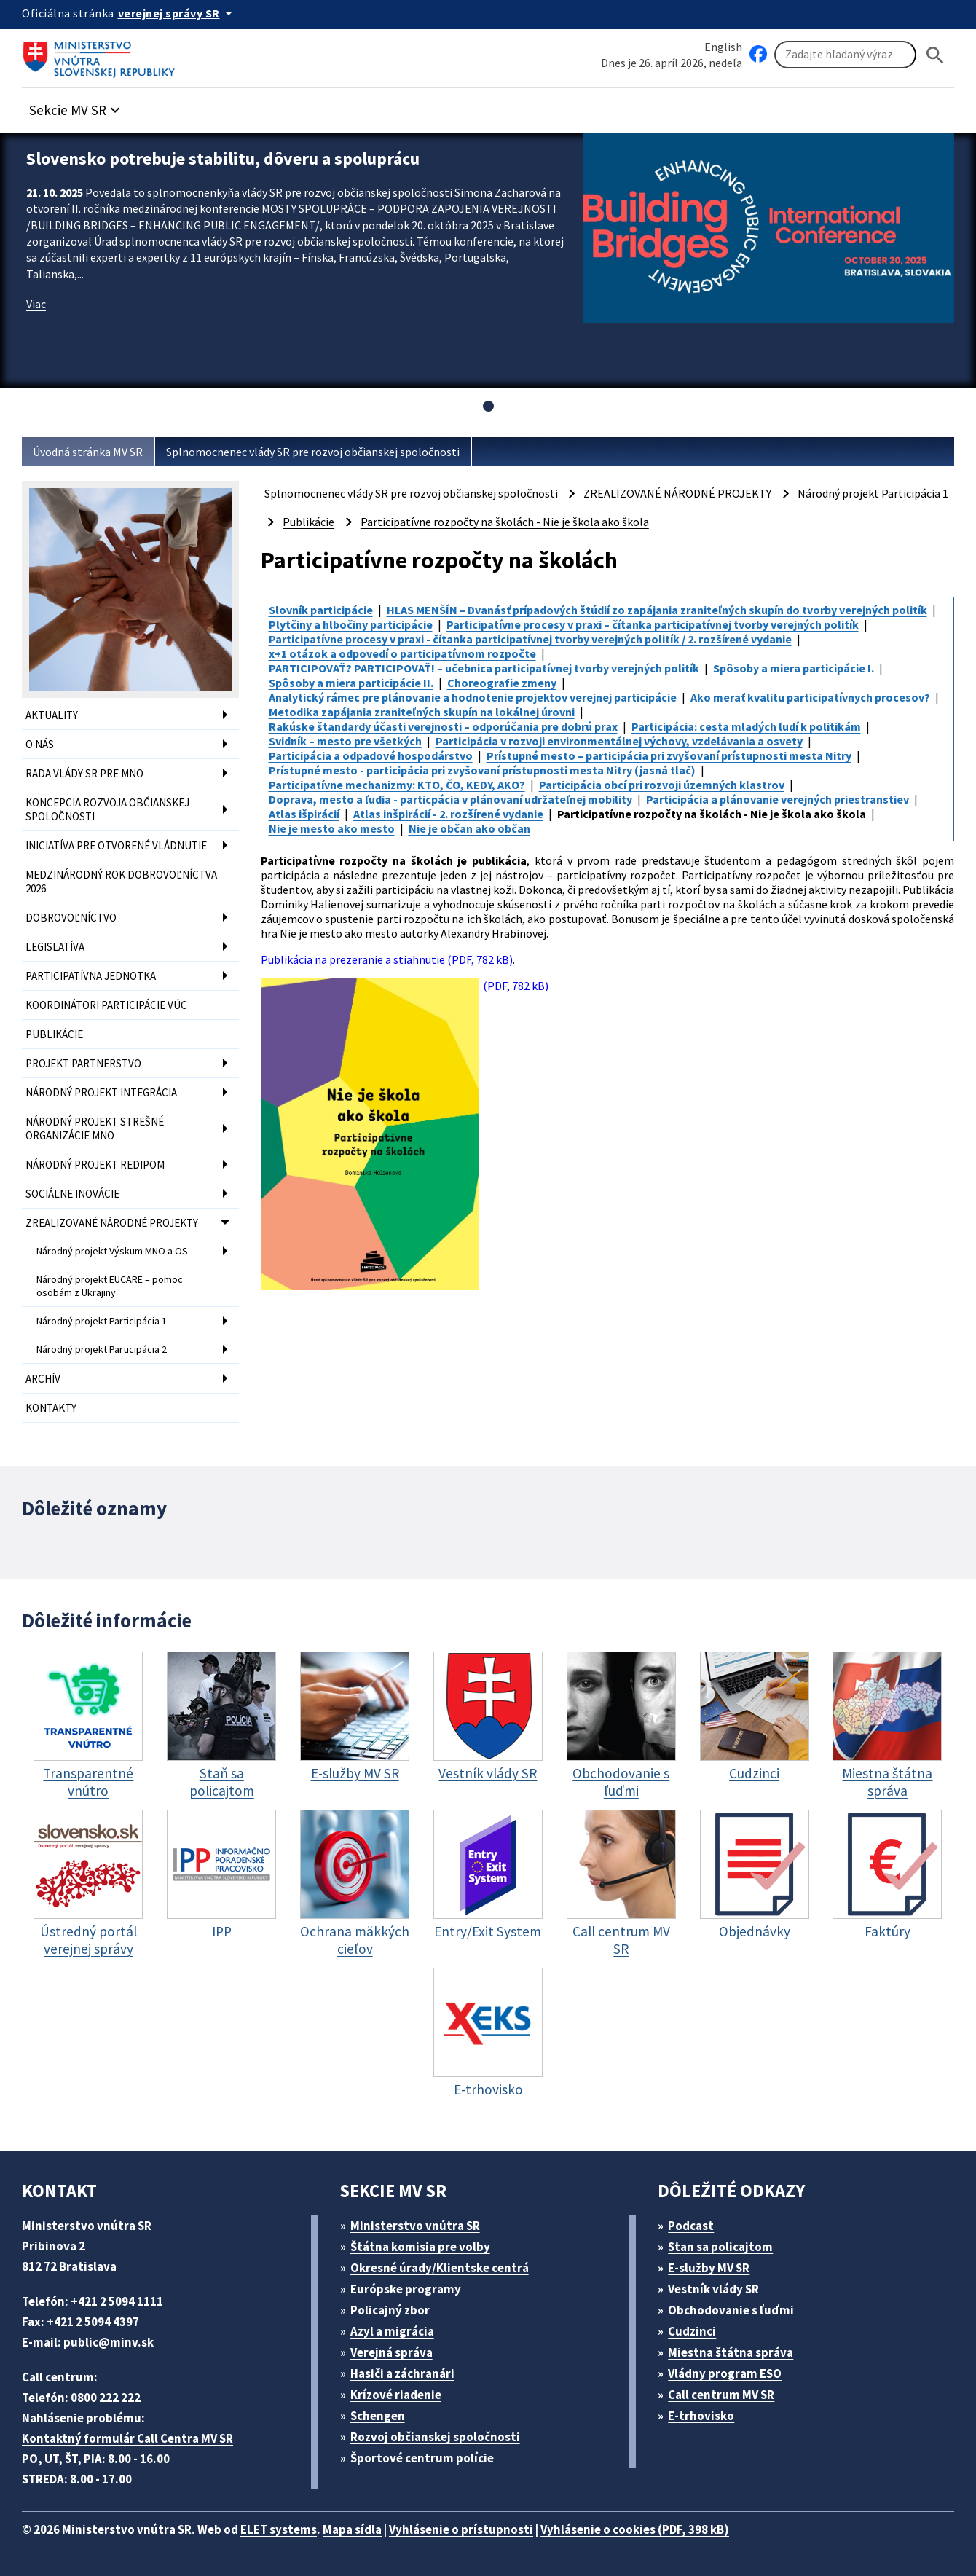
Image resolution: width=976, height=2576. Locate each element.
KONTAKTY (50, 1408)
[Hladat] (935, 55)
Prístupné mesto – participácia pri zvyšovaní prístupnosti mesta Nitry (669, 755)
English (723, 46)
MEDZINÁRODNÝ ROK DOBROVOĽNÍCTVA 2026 (121, 881)
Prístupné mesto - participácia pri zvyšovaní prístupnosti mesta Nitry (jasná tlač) (482, 770)
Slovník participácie (321, 609)
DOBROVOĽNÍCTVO (71, 917)
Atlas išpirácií (304, 813)
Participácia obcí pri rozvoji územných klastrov (661, 784)
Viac (36, 304)
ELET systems (278, 2529)
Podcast (691, 2226)
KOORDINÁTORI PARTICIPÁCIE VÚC (106, 1005)
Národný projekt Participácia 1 (101, 1320)
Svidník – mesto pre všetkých (345, 741)
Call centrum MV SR (721, 2395)
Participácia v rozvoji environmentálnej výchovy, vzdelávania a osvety (619, 741)
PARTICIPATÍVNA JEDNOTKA (90, 976)
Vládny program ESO (725, 2373)
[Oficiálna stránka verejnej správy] (177, 13)
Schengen (377, 2416)
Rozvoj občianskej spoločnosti (435, 2437)
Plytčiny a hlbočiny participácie (351, 624)
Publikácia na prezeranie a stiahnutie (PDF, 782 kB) (387, 959)
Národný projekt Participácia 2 (101, 1349)
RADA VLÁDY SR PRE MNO (84, 773)
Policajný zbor (390, 2310)
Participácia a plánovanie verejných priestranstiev (777, 799)
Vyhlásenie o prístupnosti (461, 2529)
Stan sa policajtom (720, 2247)
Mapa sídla (352, 2529)
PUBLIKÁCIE (54, 1034)
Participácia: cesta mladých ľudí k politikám (746, 726)
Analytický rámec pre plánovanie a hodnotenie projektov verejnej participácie (473, 697)
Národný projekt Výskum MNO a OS (112, 1250)
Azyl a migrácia (392, 2331)
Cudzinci (692, 2331)
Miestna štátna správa (730, 2352)
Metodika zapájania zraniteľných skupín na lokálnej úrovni (422, 711)
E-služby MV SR (708, 2268)
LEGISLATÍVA (54, 947)
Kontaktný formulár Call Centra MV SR (127, 2438)
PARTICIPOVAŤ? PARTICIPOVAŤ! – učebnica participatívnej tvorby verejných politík (484, 668)
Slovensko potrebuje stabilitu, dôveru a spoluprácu (223, 158)
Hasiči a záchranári (402, 2373)
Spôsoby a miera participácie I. (793, 668)
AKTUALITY (51, 715)
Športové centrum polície (422, 2458)
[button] (76, 106)
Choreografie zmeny (501, 682)
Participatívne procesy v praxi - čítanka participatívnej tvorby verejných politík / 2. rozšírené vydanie (530, 639)
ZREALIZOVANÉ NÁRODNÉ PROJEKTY (111, 1223)
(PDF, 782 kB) (404, 1134)
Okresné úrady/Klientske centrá (439, 2268)
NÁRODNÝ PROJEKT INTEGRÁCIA (101, 1092)
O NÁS (39, 744)
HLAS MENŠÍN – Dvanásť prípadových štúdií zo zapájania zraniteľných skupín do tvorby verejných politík (657, 609)
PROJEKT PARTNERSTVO (83, 1063)
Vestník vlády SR (713, 2289)
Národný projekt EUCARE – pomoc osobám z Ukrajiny (109, 1286)
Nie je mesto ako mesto (332, 828)
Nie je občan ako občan (469, 828)
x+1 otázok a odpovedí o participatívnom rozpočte (402, 653)
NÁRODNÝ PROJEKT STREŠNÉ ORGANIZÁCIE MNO (94, 1128)
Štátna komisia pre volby (420, 2247)
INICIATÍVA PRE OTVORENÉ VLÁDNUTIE (116, 845)
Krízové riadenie (395, 2395)
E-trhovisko (701, 2416)
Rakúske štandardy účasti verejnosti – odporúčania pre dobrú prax (443, 726)
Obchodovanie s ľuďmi (731, 2310)
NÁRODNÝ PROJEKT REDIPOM (95, 1164)
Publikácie (308, 521)
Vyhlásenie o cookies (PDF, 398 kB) (634, 2529)
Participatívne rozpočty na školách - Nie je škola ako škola (505, 521)
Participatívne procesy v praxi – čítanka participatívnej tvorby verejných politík (652, 624)
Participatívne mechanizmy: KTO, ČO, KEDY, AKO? (397, 784)
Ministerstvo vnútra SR (415, 2226)
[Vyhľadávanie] (845, 54)
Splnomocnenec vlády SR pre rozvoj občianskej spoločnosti (313, 451)
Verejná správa (391, 2352)
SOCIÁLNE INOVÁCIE (72, 1194)
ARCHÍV (42, 1379)
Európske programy (405, 2289)
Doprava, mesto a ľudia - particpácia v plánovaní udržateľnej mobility (450, 799)
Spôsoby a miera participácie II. (351, 682)
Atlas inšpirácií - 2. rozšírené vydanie (448, 813)
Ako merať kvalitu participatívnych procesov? (810, 697)
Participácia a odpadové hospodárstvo (371, 755)
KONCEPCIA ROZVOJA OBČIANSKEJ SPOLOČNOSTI (107, 809)
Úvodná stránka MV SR (88, 451)
